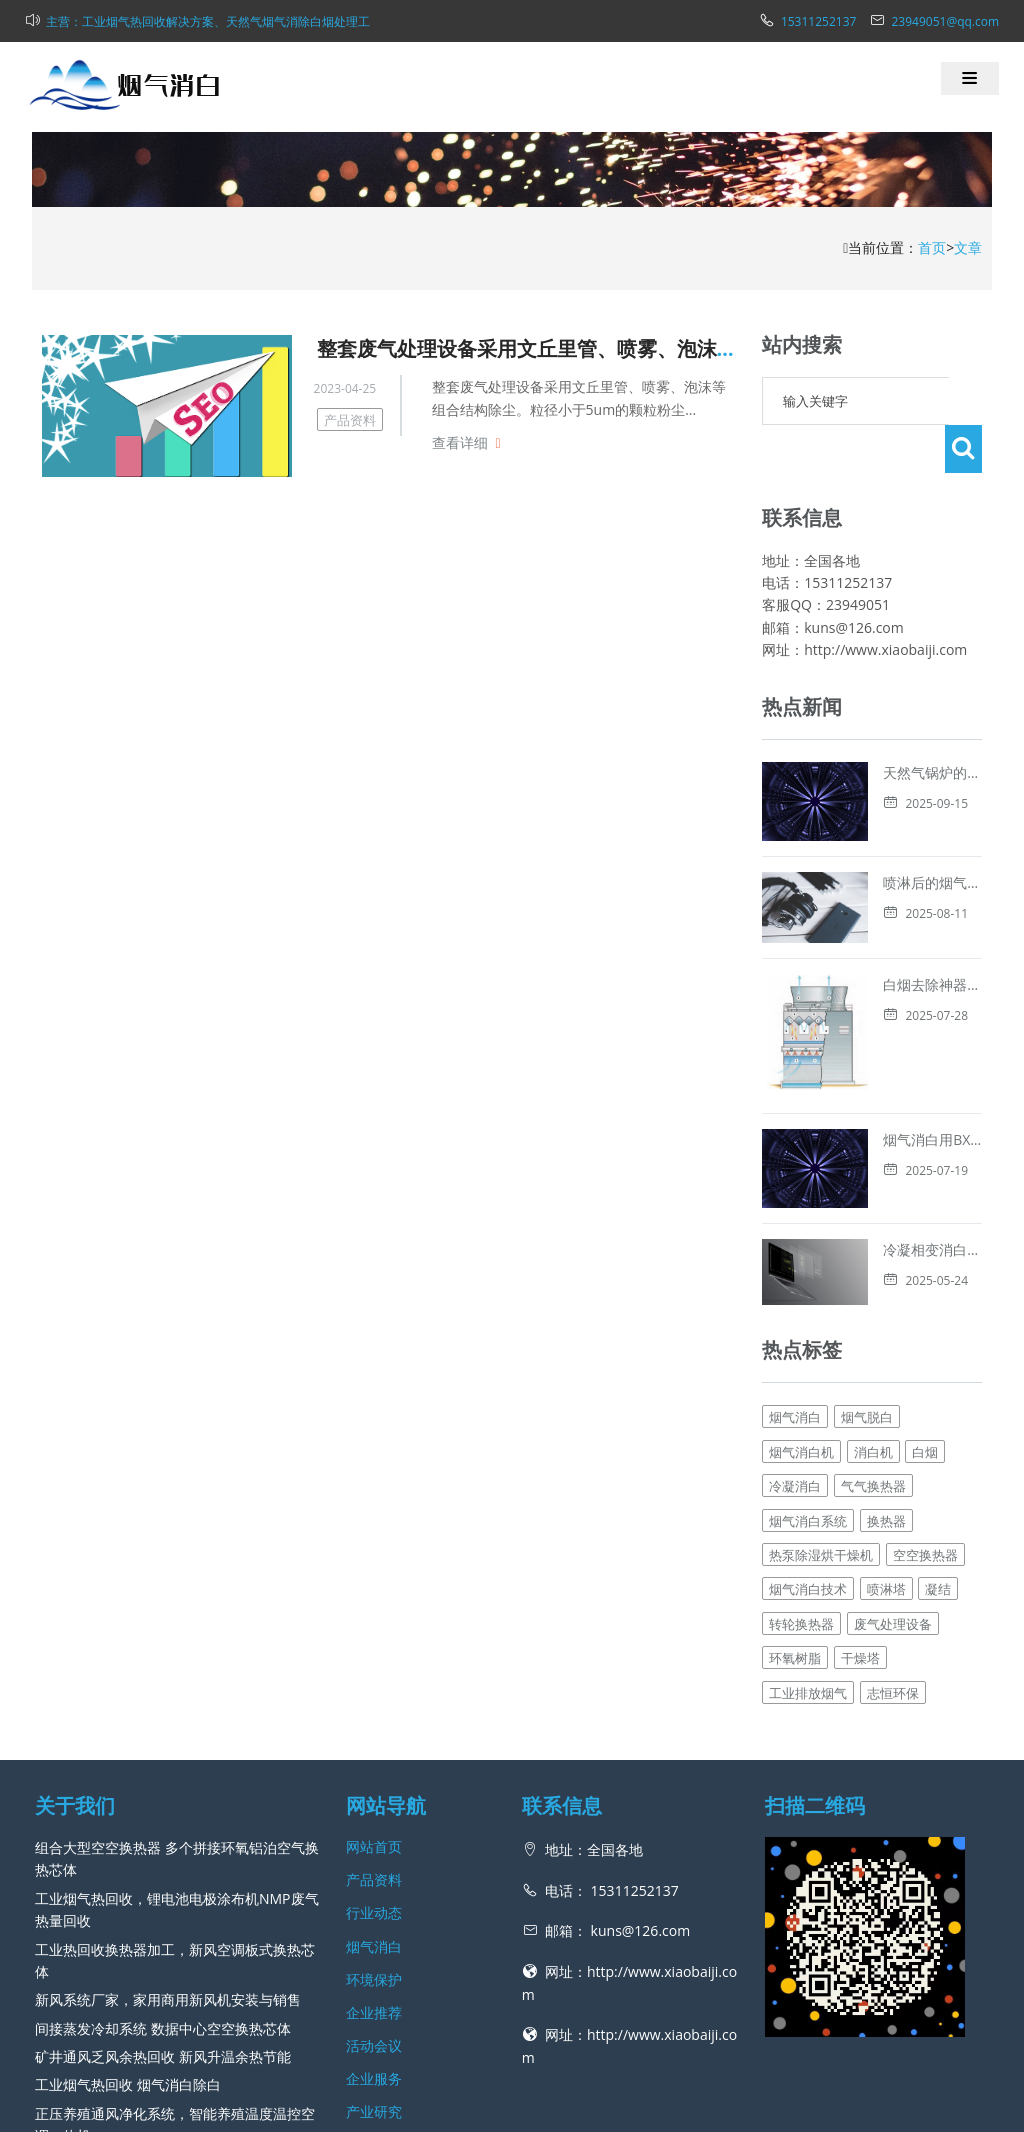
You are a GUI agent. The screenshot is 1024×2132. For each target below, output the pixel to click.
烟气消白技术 (808, 1416)
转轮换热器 (801, 1450)
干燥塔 (860, 1484)
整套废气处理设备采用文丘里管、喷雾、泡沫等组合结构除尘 (587, 348)
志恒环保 (893, 1519)
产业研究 (374, 1938)
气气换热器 (873, 1312)
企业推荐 (374, 1838)
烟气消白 (795, 1244)
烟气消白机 (801, 1278)
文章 (968, 247)
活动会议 (374, 1871)
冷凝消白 (795, 1312)
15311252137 (818, 21)
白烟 (925, 1278)
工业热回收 (35, 2065)
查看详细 (460, 442)
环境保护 (374, 1805)
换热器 (886, 1347)
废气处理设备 (893, 1450)
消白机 (873, 1278)
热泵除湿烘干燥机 (821, 1381)
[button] (970, 78)
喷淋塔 (886, 1416)
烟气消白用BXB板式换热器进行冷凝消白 (887, 1015)
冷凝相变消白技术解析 (832, 1094)
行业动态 (374, 1739)
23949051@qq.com (945, 21)
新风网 (553, 2106)
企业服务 (374, 1904)
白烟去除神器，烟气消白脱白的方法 (874, 936)
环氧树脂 (795, 1484)
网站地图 (603, 2106)
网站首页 (374, 1672)
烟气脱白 (867, 1244)
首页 (932, 247)
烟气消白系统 (808, 1347)
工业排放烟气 (808, 1519)
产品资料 (350, 420)
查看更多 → (72, 1990)
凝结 (938, 1416)
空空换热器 (925, 1381)
